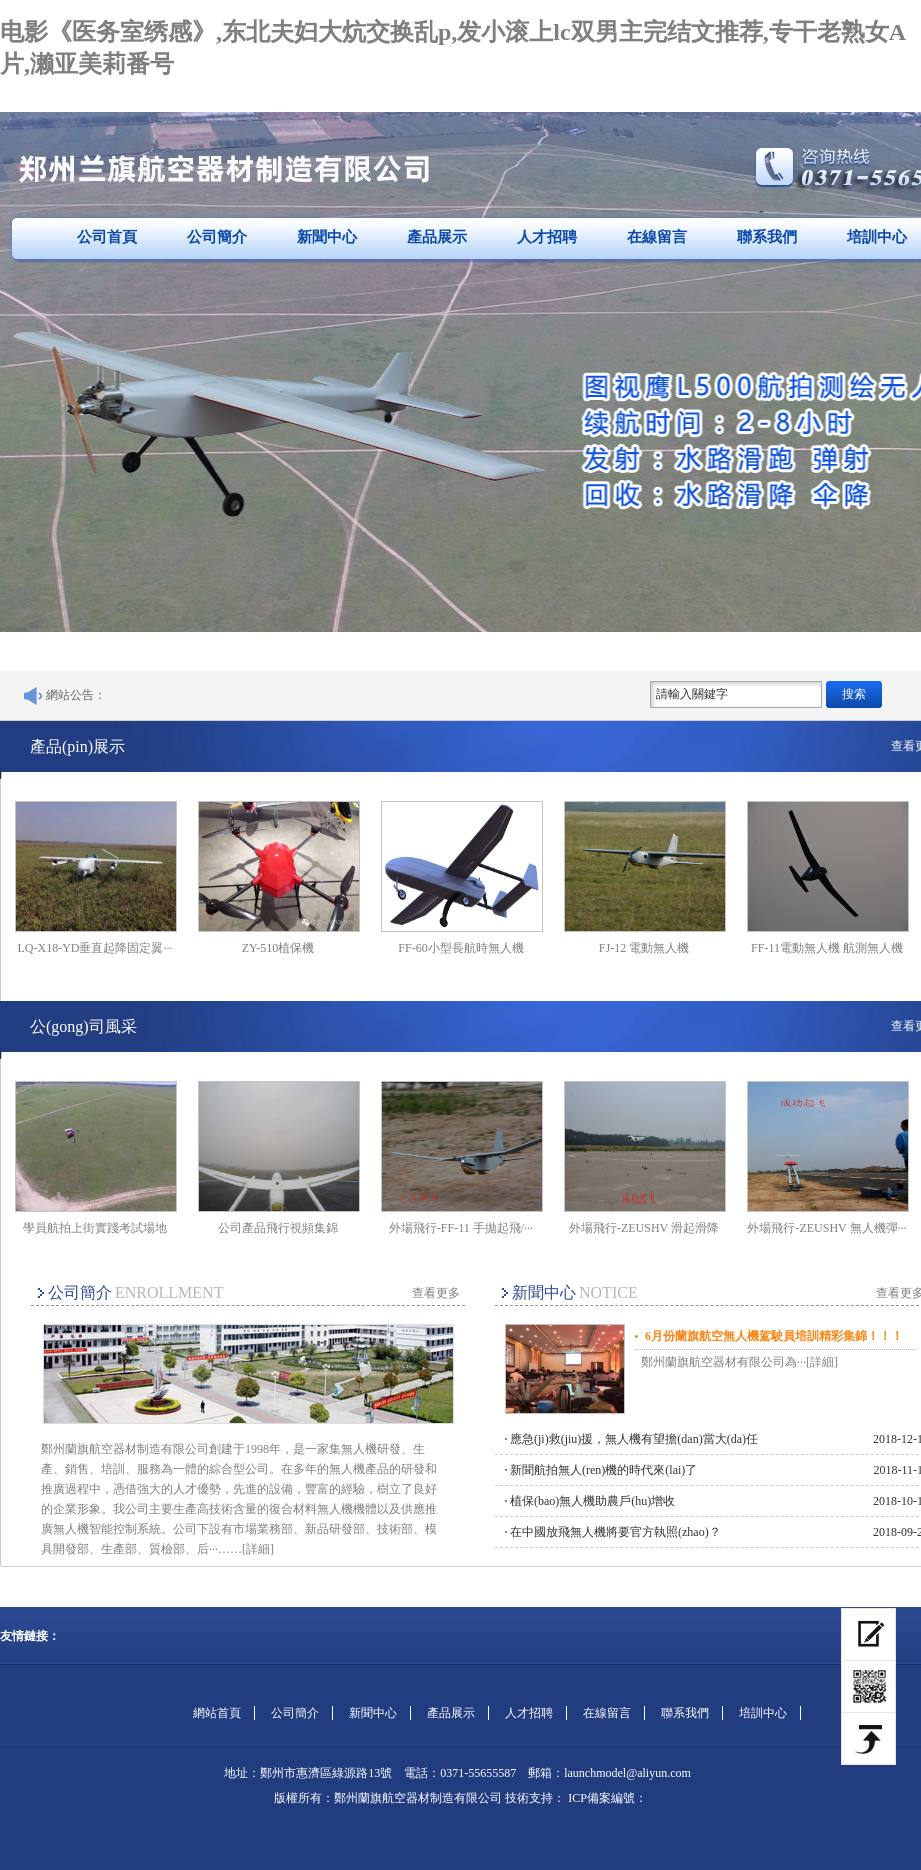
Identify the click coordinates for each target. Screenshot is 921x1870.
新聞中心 (327, 237)
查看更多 (436, 1293)
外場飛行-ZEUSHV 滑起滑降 (644, 1228)
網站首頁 (217, 1713)
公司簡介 (217, 237)
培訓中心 (763, 1713)
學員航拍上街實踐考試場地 (95, 1228)
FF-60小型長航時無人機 (460, 948)
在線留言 (657, 237)
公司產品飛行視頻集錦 (278, 1228)
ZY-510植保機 (278, 948)
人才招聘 (547, 237)
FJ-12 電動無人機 (644, 948)
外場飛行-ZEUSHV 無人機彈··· (826, 1228)
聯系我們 (767, 237)
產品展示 (437, 237)
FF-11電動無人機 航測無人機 (827, 948)
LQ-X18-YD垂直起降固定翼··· (95, 948)
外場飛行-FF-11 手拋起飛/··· (461, 1228)
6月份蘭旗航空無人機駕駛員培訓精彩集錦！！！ (774, 1336)
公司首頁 (107, 237)
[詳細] (258, 1549)
